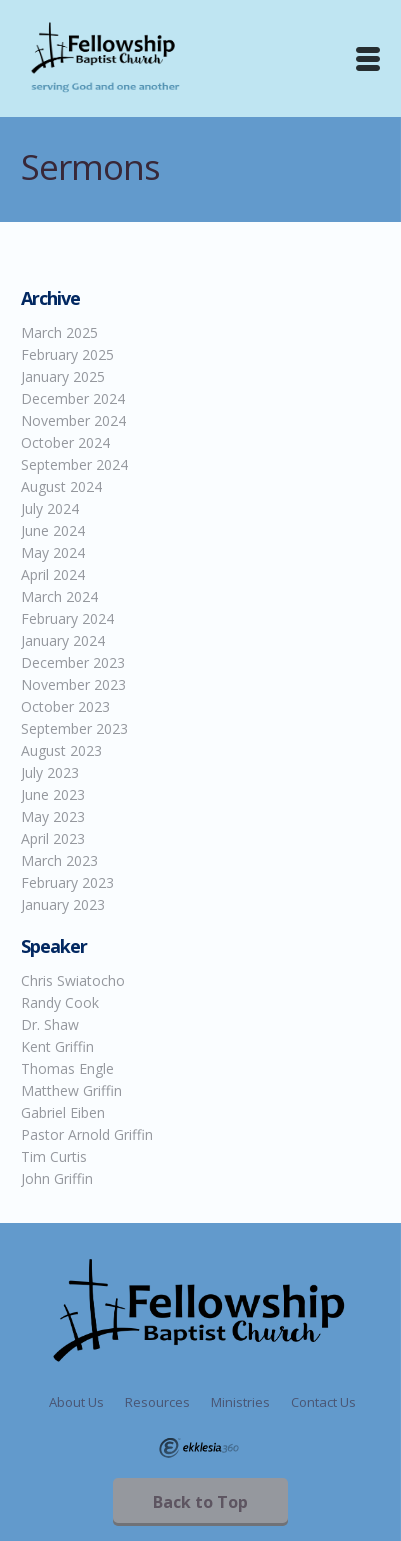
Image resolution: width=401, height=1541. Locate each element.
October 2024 (65, 442)
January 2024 (63, 640)
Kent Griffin (57, 1046)
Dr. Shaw (50, 1024)
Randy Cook (60, 1002)
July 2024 (50, 508)
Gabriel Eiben (63, 1112)
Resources (157, 1402)
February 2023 (67, 882)
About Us (76, 1402)
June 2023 (53, 794)
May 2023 (53, 816)
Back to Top (200, 1502)
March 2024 (59, 596)
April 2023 (53, 838)
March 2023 (59, 860)
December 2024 (73, 398)
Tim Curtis (54, 1156)
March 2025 (59, 332)
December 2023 (73, 662)
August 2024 (61, 486)
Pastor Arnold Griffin (87, 1134)
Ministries (240, 1402)
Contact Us (323, 1402)
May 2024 (53, 552)
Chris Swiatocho (73, 980)
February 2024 (67, 618)
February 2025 (67, 354)
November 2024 (73, 420)
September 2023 (74, 728)
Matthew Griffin (71, 1090)
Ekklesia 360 (199, 1448)
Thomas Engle (67, 1068)
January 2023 (63, 904)
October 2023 (65, 706)
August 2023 (61, 750)
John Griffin (57, 1178)
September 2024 (74, 464)
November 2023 (73, 684)
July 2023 (50, 772)
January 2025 (63, 376)
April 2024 (53, 574)
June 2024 (53, 530)
